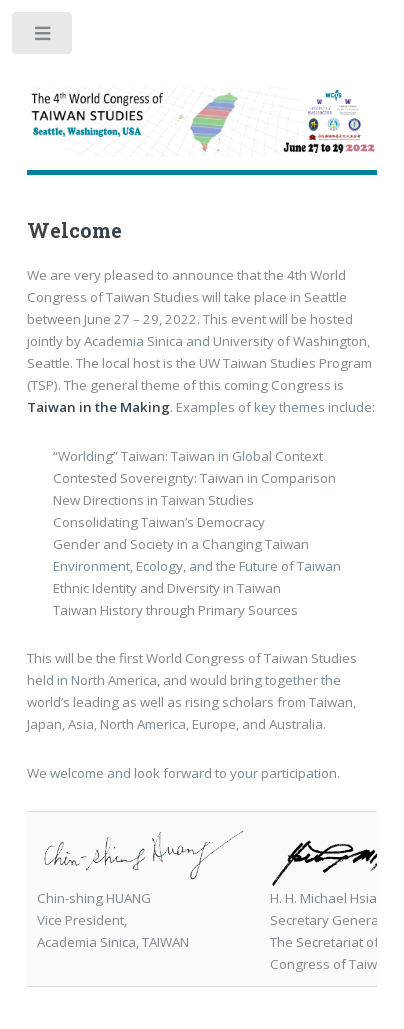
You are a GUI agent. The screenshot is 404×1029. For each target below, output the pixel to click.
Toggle (43, 37)
